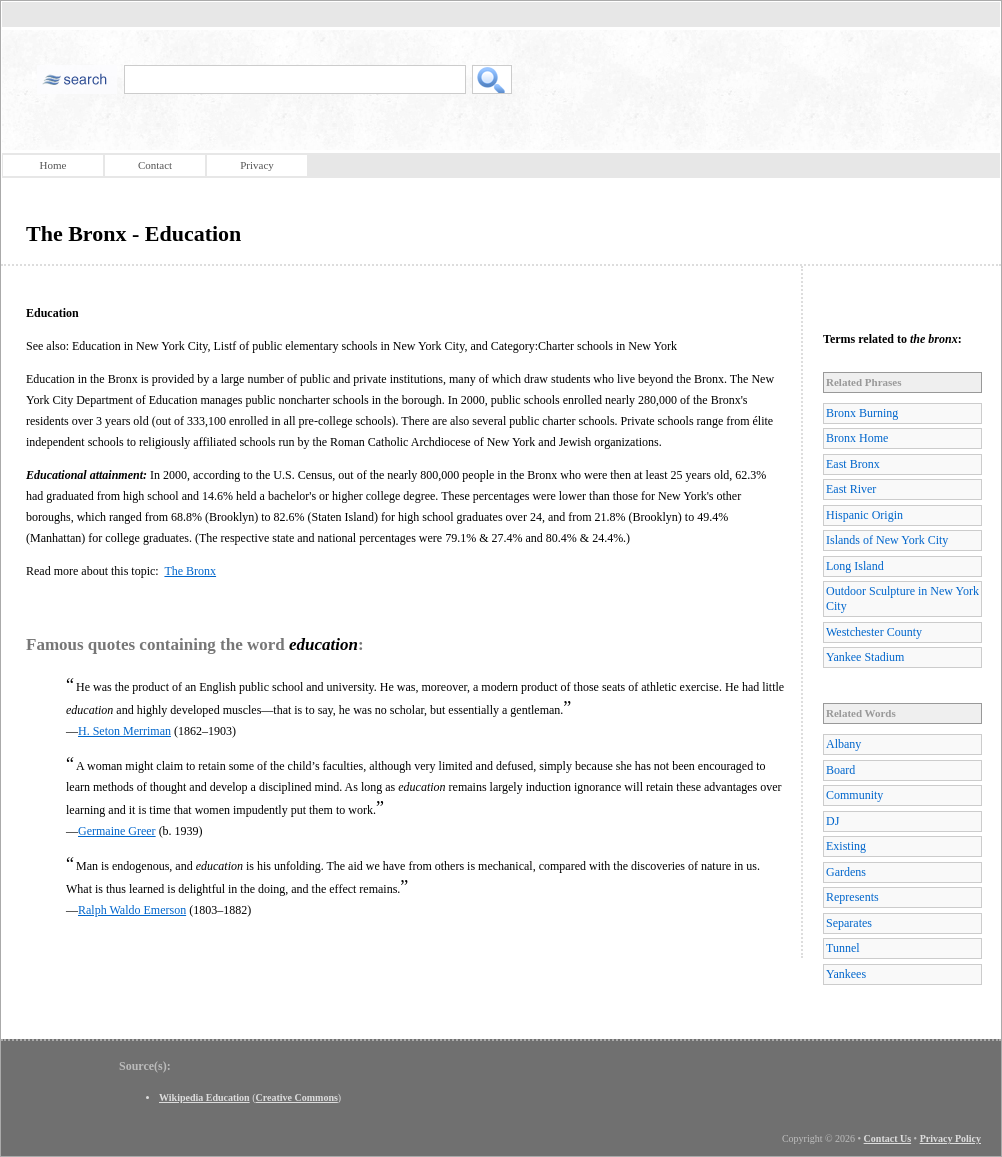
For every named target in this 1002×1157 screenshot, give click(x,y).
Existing (846, 846)
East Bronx (853, 464)
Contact (155, 165)
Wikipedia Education (204, 1097)
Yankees (846, 974)
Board (840, 770)
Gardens (846, 872)
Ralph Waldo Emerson (132, 910)
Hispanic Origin (864, 515)
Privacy (257, 165)
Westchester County (874, 632)
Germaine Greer (117, 831)
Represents (852, 897)
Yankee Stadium (865, 657)
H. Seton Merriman (124, 731)
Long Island (855, 566)
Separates (849, 923)
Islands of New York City (887, 540)
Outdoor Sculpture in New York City (902, 598)
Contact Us (888, 1138)
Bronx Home (857, 438)
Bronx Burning (862, 413)
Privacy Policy (950, 1138)
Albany (843, 744)
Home (53, 165)
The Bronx (190, 571)
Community (854, 795)
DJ (832, 821)
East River (851, 489)
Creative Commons (297, 1097)
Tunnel (843, 948)
